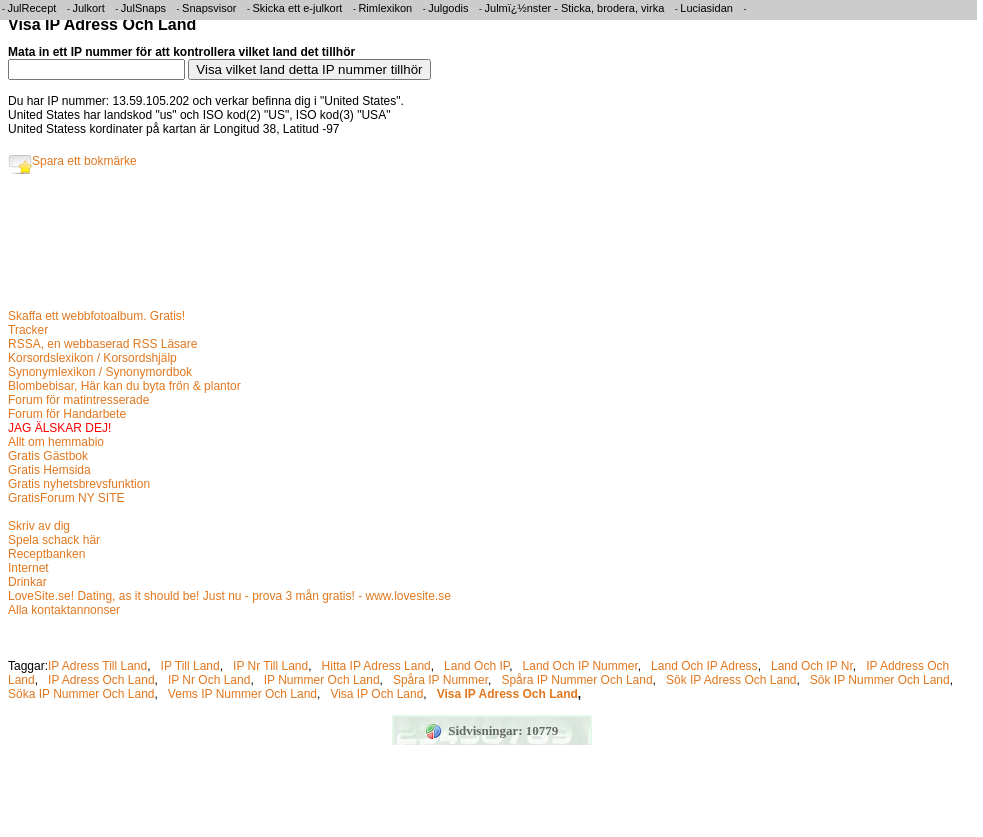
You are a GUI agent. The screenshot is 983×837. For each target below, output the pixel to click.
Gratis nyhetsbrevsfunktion (79, 484)
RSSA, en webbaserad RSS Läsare (102, 344)
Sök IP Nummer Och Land (880, 680)
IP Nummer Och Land (322, 680)
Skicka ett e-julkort (298, 8)
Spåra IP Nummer (440, 680)
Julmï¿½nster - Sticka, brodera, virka (575, 8)
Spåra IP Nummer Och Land (576, 680)
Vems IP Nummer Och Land (242, 694)
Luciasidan (706, 8)
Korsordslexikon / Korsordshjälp (92, 358)
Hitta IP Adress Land (376, 666)
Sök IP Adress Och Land (731, 680)
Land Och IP (476, 666)
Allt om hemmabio (56, 442)
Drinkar (27, 582)
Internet (28, 568)
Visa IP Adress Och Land (507, 694)
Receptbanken (46, 554)
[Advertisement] (372, 247)
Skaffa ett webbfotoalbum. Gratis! (96, 316)
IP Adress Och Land (101, 680)
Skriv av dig (39, 526)
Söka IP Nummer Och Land (81, 694)
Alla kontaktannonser (64, 610)
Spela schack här (54, 540)
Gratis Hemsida (49, 470)
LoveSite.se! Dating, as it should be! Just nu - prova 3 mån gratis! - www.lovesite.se (229, 596)
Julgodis (448, 8)
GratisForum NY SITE (66, 498)
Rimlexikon (385, 8)
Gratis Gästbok (48, 456)
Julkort (88, 8)
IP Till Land (190, 666)
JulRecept (32, 8)
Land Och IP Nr (812, 666)
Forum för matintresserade (78, 400)
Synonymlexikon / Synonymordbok (100, 372)
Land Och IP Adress (704, 666)
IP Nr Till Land (270, 666)
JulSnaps (143, 8)
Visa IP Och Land (376, 694)
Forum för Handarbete (67, 414)
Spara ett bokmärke (72, 161)
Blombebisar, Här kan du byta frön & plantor (124, 386)
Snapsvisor (209, 8)
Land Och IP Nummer (580, 666)
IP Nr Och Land (209, 680)
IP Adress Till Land (97, 666)
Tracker (28, 330)
